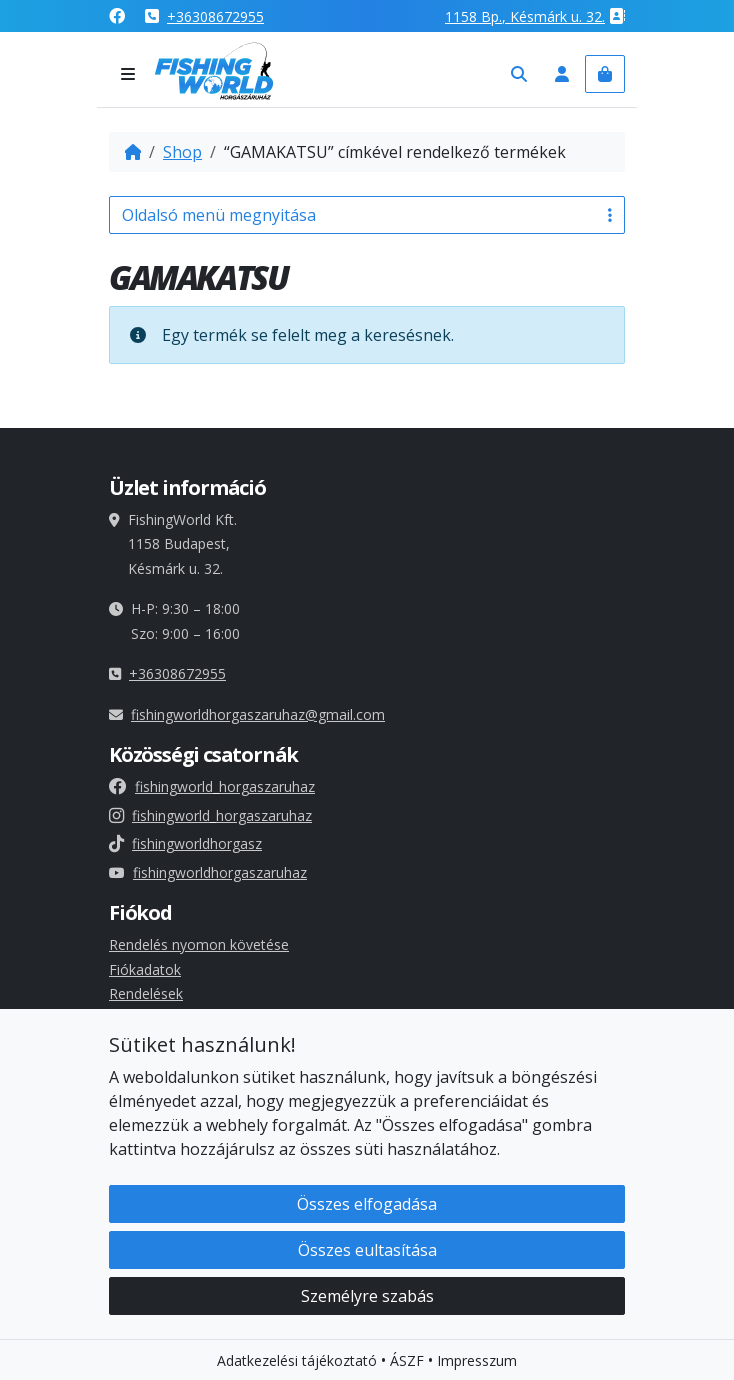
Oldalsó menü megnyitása (367, 215)
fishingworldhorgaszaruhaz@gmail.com (258, 714)
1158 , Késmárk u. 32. (525, 16)
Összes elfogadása (367, 1206)
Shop (182, 152)
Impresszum (477, 1362)
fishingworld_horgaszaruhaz (212, 786)
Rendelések (146, 993)
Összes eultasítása (367, 1252)
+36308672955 (215, 16)
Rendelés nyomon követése (199, 944)
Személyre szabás (367, 1298)
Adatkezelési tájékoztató (297, 1362)
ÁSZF (407, 1362)
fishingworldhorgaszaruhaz (208, 872)
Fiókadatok (145, 969)
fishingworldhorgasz (185, 843)
